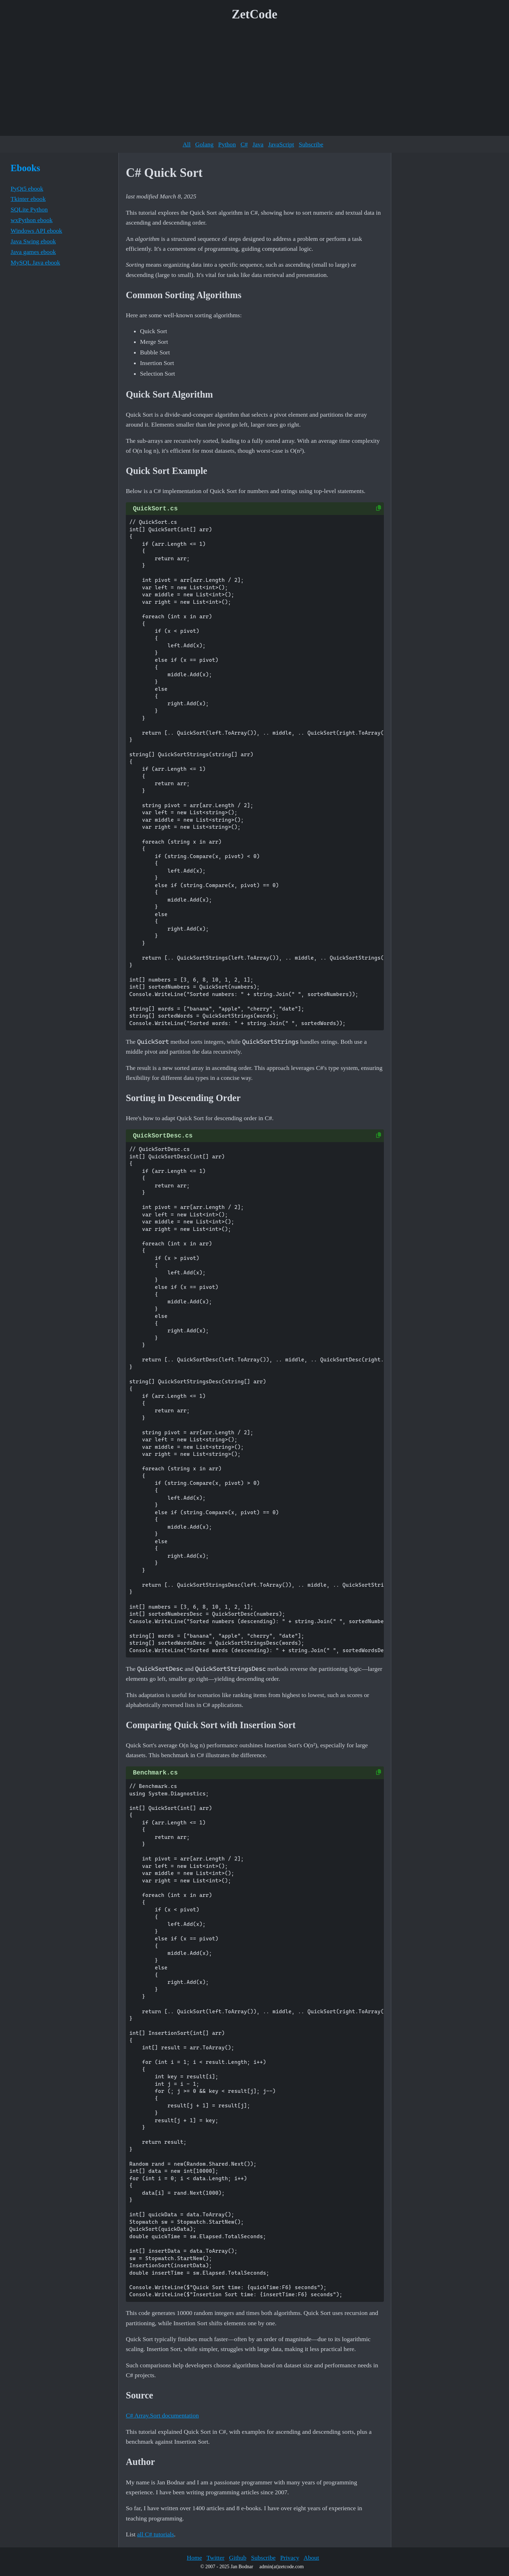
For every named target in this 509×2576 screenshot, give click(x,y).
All (187, 144)
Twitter (215, 2557)
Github (237, 2557)
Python (227, 144)
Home (194, 2557)
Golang (204, 144)
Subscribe (311, 144)
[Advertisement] (254, 81)
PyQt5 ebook (27, 188)
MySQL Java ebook (35, 262)
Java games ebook (33, 251)
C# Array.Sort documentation (162, 2415)
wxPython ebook (32, 220)
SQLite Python (29, 209)
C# (244, 144)
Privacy (289, 2557)
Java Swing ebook (33, 241)
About (311, 2557)
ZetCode (254, 14)
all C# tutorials (155, 2534)
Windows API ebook (36, 230)
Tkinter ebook (28, 198)
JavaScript (281, 144)
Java (257, 144)
